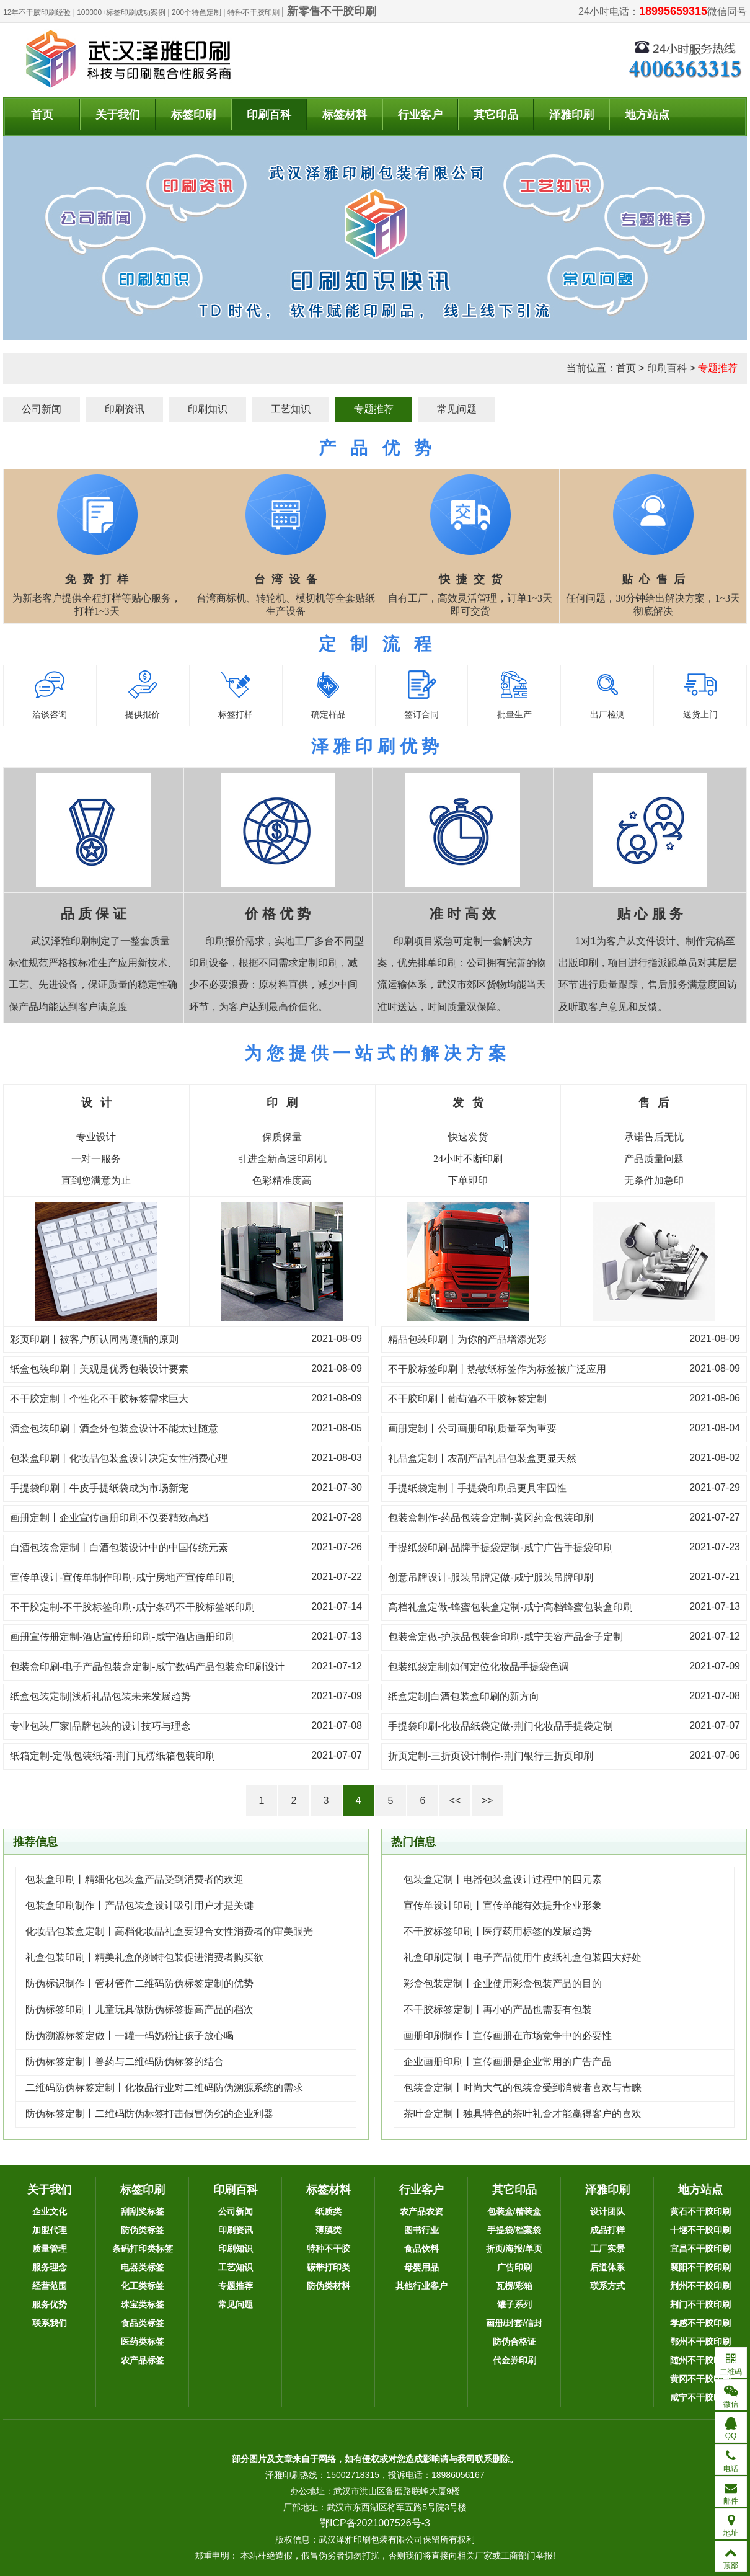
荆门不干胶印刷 (700, 2304)
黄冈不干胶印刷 (700, 2379)
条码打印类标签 (142, 2249)
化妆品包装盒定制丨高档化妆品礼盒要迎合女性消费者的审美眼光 (169, 1931)
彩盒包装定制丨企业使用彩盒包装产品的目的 (503, 1983)
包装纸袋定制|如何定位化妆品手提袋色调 (478, 1666)
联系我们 (49, 2323)
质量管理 (49, 2249)
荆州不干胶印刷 (700, 2286)
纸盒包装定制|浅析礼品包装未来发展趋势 (100, 1696)
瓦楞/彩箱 (514, 2286)
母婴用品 (421, 2267)
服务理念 (49, 2267)
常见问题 (457, 409)
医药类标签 (142, 2342)
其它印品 (496, 115)
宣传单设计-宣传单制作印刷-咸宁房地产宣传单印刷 (122, 1577)
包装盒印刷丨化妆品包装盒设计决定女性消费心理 (119, 1458)
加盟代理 (49, 2230)
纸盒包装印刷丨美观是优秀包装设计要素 (99, 1369)
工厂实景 (607, 2249)
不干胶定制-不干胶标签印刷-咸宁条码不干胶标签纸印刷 (132, 1607)
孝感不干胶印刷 (700, 2323)
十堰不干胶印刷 (700, 2230)
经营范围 (49, 2286)
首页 (42, 115)
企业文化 (49, 2211)
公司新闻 (41, 409)
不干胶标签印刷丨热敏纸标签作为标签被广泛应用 (497, 1369)
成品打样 (607, 2230)
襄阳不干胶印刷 (700, 2267)
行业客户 (420, 115)
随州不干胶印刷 (700, 2360)
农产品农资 (421, 2211)
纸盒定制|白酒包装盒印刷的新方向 (463, 1696)
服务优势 (49, 2304)
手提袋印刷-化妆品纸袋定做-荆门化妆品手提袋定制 (500, 1726)
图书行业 (421, 2230)
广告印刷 (514, 2267)
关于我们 (117, 115)
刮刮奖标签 (142, 2211)
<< (455, 1800)
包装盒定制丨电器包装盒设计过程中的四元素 (503, 1879)
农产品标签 (142, 2360)
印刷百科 (269, 115)
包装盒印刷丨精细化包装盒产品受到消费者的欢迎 (134, 1879)
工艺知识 (291, 409)
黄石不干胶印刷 (700, 2211)
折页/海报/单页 (514, 2249)
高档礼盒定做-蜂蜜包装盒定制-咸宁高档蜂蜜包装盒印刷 (510, 1607)
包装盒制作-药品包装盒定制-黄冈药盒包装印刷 (490, 1517)
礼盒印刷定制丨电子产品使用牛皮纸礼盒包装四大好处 (523, 1957)
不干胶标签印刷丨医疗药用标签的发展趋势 (498, 1931)
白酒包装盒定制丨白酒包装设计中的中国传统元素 (119, 1547)
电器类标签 (142, 2267)
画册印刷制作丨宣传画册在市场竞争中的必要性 (508, 2035)
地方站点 (647, 115)
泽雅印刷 (571, 115)
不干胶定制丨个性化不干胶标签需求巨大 (99, 1398)
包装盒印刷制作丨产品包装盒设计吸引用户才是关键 (139, 1905)
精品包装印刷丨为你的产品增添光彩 (467, 1339)
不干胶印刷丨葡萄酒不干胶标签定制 (467, 1398)
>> (487, 1800)
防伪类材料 (328, 2286)
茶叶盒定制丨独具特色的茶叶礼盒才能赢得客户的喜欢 (523, 2113)
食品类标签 (142, 2323)
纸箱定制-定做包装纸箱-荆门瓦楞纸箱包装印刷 (112, 1756)
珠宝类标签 (142, 2304)
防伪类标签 (142, 2230)
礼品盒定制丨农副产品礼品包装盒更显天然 (482, 1458)
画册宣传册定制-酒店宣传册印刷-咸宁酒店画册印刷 (122, 1637)
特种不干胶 (328, 2249)
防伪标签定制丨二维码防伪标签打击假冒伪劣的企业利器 (149, 2113)
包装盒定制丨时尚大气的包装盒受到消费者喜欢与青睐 (523, 2087)
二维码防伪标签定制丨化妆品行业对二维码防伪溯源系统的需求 (164, 2087)
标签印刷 (193, 115)
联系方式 (607, 2286)
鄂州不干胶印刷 (700, 2342)
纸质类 (328, 2211)
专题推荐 (718, 368)
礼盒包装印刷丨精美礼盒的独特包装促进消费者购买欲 (144, 1957)
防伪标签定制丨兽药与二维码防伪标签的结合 (124, 2061)
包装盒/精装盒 (514, 2211)
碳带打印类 (328, 2267)
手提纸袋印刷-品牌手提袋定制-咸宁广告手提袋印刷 (500, 1547)
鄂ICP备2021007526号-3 (375, 2523)
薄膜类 (328, 2230)
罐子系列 (514, 2304)
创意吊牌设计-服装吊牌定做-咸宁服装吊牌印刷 (490, 1577)
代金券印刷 (514, 2360)
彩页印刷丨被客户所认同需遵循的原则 (94, 1339)
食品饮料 (421, 2249)
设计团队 (607, 2211)
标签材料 (344, 115)
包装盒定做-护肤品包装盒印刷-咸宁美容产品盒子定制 (505, 1637)
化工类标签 (142, 2286)
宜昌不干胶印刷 (700, 2249)
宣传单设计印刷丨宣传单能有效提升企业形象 (503, 1905)
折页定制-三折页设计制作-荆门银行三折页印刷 (490, 1756)
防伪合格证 (514, 2342)
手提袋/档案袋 (514, 2230)
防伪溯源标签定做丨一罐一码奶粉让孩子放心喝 (129, 2035)
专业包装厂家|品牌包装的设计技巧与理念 (100, 1726)
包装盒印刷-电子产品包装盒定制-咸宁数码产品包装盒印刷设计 (147, 1666)
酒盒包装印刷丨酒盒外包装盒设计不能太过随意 (114, 1428)
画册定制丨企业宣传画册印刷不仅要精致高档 (109, 1517)
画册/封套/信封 (514, 2323)
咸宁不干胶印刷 (700, 2397)
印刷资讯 (124, 409)
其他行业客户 (421, 2286)
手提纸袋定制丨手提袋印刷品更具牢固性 (477, 1488)
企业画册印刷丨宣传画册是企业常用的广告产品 (508, 2061)
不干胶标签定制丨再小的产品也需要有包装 (498, 2009)
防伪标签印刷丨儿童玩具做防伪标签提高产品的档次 (139, 2009)
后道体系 (607, 2267)
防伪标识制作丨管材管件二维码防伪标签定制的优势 (139, 1983)
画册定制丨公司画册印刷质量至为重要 (472, 1428)
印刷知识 (207, 409)
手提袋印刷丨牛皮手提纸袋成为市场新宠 (99, 1488)
